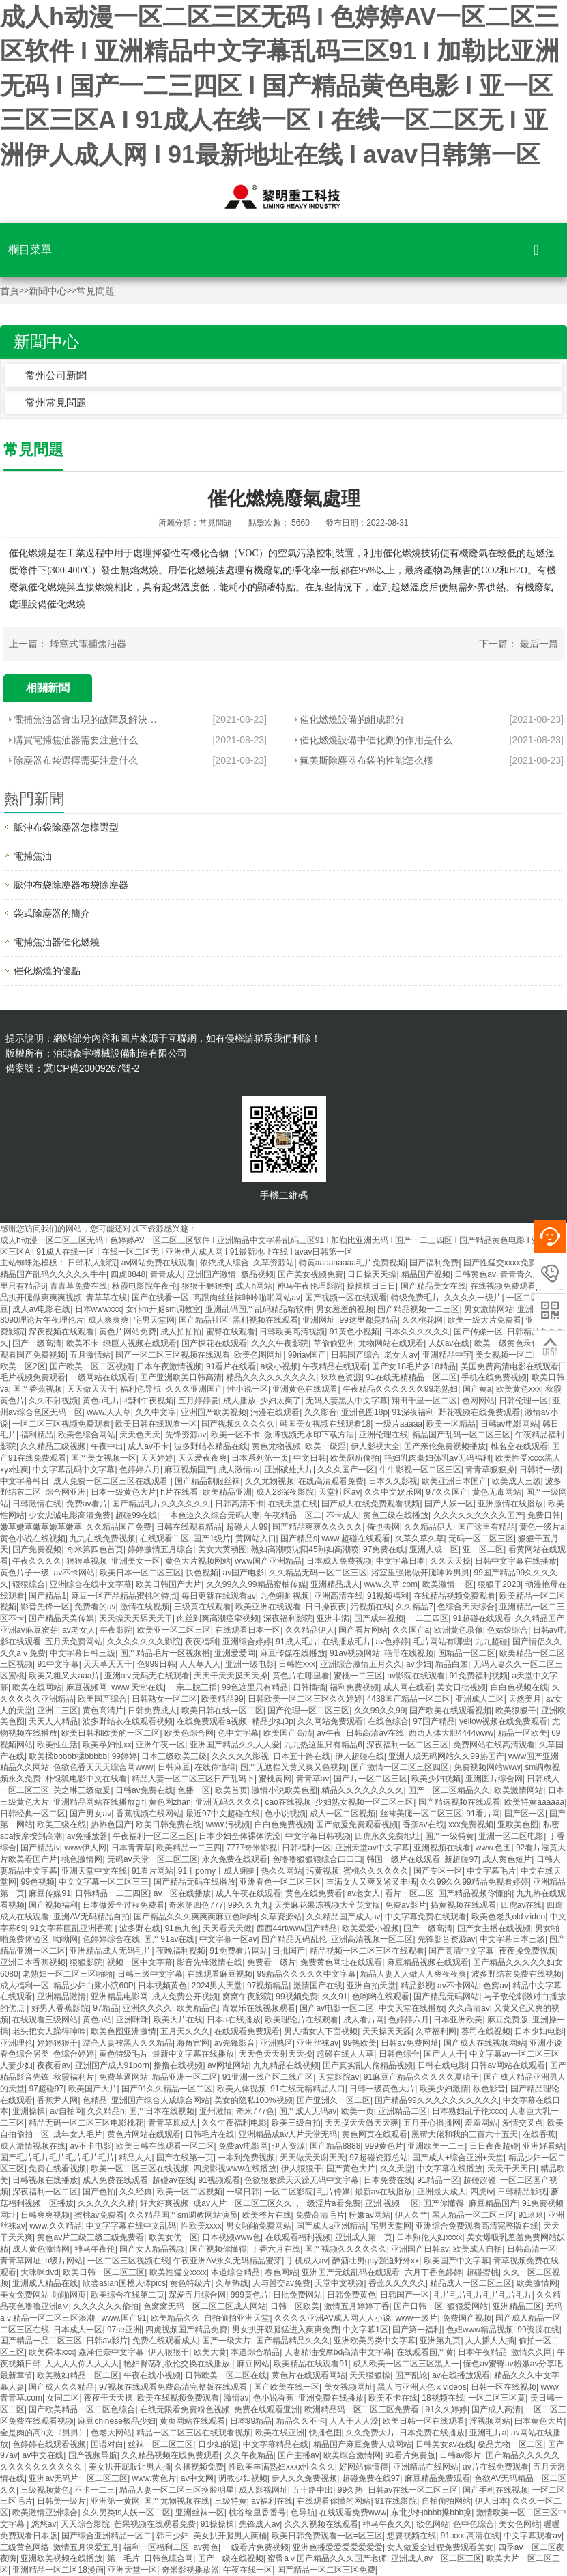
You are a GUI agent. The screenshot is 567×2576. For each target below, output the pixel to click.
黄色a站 (97, 2019)
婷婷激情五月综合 (160, 1549)
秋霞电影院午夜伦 (144, 1286)
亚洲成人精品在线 (45, 2283)
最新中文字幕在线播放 (193, 2054)
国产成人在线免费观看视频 (370, 1503)
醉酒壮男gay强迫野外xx (375, 2260)
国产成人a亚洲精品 (331, 2226)
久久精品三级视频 (53, 1446)
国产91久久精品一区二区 (166, 2088)
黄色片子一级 (24, 1572)
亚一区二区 (483, 1549)
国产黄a (477, 1389)
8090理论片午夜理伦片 (42, 1320)
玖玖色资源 (341, 1377)
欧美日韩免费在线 (168, 1824)
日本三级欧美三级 (174, 1756)
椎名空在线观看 (519, 1446)
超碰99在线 (136, 1515)
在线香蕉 (539, 2134)
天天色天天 (139, 1435)
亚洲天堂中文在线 (94, 1871)
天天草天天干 (107, 1664)
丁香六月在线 (275, 2249)
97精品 (105, 2008)
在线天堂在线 (292, 1503)
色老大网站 (111, 2432)
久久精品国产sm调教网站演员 (182, 2215)
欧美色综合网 (189, 1733)
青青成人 (166, 1274)
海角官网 (193, 2043)
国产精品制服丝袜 (207, 1481)
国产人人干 (444, 2054)
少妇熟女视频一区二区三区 (364, 1802)
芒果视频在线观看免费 (155, 2524)
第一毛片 (123, 2558)
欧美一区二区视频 (189, 2191)
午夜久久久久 (36, 1561)
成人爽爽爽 (108, 1320)
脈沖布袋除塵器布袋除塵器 (71, 884)
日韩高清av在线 (375, 1733)
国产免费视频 (36, 1549)
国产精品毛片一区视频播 (165, 1653)
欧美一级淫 (325, 1446)
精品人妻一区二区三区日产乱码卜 (193, 1779)
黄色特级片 (190, 2283)
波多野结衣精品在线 (211, 1446)
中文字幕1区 (365, 2329)
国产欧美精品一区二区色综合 (82, 2409)
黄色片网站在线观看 (144, 2134)
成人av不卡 (148, 1446)
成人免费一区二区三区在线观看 (111, 1481)
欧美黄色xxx (518, 1389)
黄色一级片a (542, 1527)
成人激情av (239, 1469)
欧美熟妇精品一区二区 (78, 2375)
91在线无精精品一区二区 (411, 1377)
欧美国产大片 (92, 2088)
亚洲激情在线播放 (510, 1503)
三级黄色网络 (24, 2547)
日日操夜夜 (325, 1607)
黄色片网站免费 (127, 1331)
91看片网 (482, 1813)
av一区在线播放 (183, 1893)
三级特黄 (230, 2501)
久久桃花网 (422, 1320)
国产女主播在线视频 (494, 1928)
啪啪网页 (69, 2295)
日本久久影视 (393, 1481)
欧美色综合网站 (86, 1435)
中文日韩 (309, 1458)
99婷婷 (124, 1756)
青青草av (313, 1779)
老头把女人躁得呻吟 (49, 2031)
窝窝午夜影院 (247, 1996)
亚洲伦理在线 (383, 1435)
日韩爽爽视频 (45, 2215)
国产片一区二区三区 (370, 1779)
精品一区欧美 (522, 1733)
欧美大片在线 (178, 2019)
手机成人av (307, 2260)
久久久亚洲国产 (194, 1389)
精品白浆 (451, 1664)
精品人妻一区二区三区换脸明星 (176, 2490)
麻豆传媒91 (49, 1893)
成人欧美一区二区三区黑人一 (406, 2364)
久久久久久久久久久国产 (478, 1515)
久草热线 (232, 2283)
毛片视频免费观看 (33, 1377)
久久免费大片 (370, 2432)
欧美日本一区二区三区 (140, 1572)
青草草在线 (106, 1297)
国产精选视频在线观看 (459, 1802)
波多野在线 (139, 1928)
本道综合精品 (235, 2272)
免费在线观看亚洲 (267, 2409)
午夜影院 (116, 1630)
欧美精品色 (197, 2008)
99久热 (350, 2490)
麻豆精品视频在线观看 (428, 1962)
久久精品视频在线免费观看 (170, 2455)
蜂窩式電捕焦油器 (88, 643)
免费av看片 (87, 1503)
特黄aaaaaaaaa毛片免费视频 (352, 1263)
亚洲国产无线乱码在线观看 (351, 2272)
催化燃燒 (66, 604)
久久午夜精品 (249, 2455)
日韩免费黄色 (351, 2295)
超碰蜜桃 (482, 2272)
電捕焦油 (33, 855)
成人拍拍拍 (180, 1331)
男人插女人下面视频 (321, 2031)
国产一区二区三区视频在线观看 (172, 1355)
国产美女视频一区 (103, 1458)
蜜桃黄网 (275, 1779)
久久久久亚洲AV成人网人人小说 (332, 2318)
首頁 (9, 291)
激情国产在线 (318, 1985)
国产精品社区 (203, 1320)
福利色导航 (140, 1389)
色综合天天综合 (466, 1607)
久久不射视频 (53, 1400)
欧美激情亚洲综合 (45, 2512)
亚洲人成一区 (434, 1549)
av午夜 (329, 1733)
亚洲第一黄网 (115, 2501)
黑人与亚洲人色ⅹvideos (422, 2387)
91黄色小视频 (354, 1331)
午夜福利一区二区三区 (153, 1836)
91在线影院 (396, 2501)
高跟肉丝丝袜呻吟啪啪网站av (246, 1297)
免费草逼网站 (123, 2077)
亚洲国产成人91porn (112, 2065)
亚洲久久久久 (147, 2008)
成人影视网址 (263, 2490)
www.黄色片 (154, 2478)
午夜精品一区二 (292, 1515)
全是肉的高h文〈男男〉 (43, 2432)
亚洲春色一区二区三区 (280, 1882)
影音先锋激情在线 (209, 1962)
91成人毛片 (296, 1641)
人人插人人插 (489, 2340)
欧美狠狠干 (515, 1710)
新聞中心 (48, 291)
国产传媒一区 (478, 1331)
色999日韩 (156, 1664)
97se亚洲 (124, 2329)
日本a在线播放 (234, 2019)
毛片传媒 (333, 2191)
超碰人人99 (246, 1527)
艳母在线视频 (408, 1653)
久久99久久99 (379, 1710)
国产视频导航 (92, 2455)
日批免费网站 (297, 2295)
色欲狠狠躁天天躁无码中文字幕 (301, 2180)
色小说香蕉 (273, 2398)
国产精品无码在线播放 (194, 1882)
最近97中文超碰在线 (223, 1813)
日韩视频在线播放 (45, 2180)
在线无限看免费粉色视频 (185, 2409)
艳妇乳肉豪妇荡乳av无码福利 (437, 1458)
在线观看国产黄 (425, 2352)
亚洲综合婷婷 (247, 1641)
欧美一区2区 (23, 1366)
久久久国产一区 (346, 1469)
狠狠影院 (86, 1962)
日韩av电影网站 (509, 1424)
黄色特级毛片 (123, 2054)
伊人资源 (288, 2146)
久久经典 (135, 2191)
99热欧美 (360, 2043)
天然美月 (524, 1699)
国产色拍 (99, 2191)
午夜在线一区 (247, 2570)
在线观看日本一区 (247, 1630)
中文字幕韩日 (24, 1481)
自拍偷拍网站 (446, 2501)
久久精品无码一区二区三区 (318, 1572)
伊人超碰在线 (359, 1756)
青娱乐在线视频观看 (258, 2008)
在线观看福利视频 (298, 2237)
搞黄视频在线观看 (463, 1905)
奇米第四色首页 (94, 1549)
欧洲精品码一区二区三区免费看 (362, 2409)
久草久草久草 (419, 1538)
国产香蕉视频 (37, 1389)
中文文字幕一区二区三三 (104, 1882)
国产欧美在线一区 (286, 2387)
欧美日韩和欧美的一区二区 (110, 1733)
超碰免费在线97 (371, 2478)
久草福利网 (436, 2031)
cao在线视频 (288, 1802)
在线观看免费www (352, 2512)
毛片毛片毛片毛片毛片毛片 (483, 2295)
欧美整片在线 (266, 2215)
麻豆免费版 (507, 2019)
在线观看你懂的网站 (333, 2501)
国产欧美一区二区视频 (91, 1366)
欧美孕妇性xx (107, 1744)
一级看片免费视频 (256, 2547)
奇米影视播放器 (190, 2570)
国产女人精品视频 (152, 2249)
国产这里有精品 (486, 1527)
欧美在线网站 (36, 1687)
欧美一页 (357, 2111)
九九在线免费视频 (102, 1538)
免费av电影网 (243, 2146)
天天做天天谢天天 (312, 2157)
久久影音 (320, 1412)
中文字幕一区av (228, 1939)
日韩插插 (309, 1687)
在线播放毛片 (346, 1641)
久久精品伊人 (428, 1527)
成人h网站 (254, 1286)
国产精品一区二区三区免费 (326, 2570)
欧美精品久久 (175, 2318)
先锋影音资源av (447, 1939)
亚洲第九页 (440, 2340)
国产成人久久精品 (61, 2387)
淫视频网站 (489, 2421)
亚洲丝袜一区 (199, 2512)
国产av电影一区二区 (337, 2008)
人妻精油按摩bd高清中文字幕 (338, 2352)
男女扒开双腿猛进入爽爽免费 (285, 2329)
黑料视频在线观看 (265, 1320)
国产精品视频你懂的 (475, 1893)
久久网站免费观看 (330, 1721)
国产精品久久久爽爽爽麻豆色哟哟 (195, 1916)
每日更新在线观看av (218, 1596)
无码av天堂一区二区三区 (152, 1859)
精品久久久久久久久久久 (271, 1377)
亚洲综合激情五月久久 (361, 1664)
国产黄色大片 (350, 2168)
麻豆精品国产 (493, 2203)
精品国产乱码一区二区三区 (461, 1435)
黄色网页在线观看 (374, 2134)
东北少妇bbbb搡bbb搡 (431, 2512)
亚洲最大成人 (441, 2191)
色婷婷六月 (139, 1469)
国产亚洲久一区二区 (333, 2100)
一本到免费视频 (246, 2157)
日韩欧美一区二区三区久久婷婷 (305, 1699)
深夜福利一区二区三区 (407, 1744)
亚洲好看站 (543, 2146)
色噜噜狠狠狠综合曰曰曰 (317, 1859)
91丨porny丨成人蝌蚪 (217, 1871)
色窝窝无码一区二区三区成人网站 (204, 2306)
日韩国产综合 (355, 1355)
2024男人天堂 (217, 1985)
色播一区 (193, 1790)
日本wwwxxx (98, 1309)
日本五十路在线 (301, 1756)
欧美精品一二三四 (189, 1847)
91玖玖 (530, 2215)
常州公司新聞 (56, 375)
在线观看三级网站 (45, 2019)
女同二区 (62, 2398)
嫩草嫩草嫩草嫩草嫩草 (41, 1527)
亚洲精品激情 (61, 1996)
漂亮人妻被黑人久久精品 (128, 2043)
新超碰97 (461, 1859)
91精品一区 (438, 2180)
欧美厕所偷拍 (354, 1458)
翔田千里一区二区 (424, 1400)
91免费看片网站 (238, 1951)
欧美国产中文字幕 (456, 2260)
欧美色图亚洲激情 (123, 2031)
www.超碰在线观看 (355, 1538)
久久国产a (411, 1630)
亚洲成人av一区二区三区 (436, 2558)
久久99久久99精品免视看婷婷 (474, 1882)
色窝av (495, 1985)
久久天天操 (450, 1561)
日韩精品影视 (522, 2191)
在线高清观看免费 (331, 1481)
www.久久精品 (55, 2226)
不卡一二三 (94, 2490)
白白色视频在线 (519, 1687)
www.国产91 (123, 2318)
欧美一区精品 (451, 1424)
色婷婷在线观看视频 (49, 2444)
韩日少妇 (172, 2536)
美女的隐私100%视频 (253, 2100)
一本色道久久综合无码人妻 (211, 1515)
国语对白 (107, 2444)
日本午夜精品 (482, 2352)
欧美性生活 (57, 1744)
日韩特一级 (539, 1469)
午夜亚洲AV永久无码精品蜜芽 (227, 2260)
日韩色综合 (399, 2054)
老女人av (401, 1355)
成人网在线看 (408, 1687)
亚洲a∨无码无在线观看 (147, 1675)
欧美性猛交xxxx (178, 2272)
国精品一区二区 (466, 1653)
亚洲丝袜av (317, 2043)
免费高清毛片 (320, 2215)
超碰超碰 (479, 2180)
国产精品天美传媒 (61, 1618)
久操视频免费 (199, 2467)
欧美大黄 (210, 2352)
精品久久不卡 (300, 2421)
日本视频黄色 (162, 1985)
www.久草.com (391, 1584)
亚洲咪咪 (132, 2019)
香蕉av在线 (423, 1824)
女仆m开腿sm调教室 (163, 1309)
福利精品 (36, 1435)
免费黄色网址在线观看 (341, 1962)
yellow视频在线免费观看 (503, 1721)
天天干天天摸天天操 (230, 1675)
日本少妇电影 (539, 2031)
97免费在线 (384, 1549)
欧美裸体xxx (51, 2352)
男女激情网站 (488, 1309)
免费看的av (95, 1607)
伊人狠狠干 (301, 2168)
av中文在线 (42, 2455)
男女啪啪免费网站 (258, 2226)
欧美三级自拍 (296, 2123)
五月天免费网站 (73, 1641)
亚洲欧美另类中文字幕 (375, 2340)
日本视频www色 (231, 2237)
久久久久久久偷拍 (106, 2306)
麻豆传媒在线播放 (292, 1653)
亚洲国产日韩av (420, 2249)
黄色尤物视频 (276, 1446)
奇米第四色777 (196, 1905)
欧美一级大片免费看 (484, 1320)
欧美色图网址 (258, 1355)
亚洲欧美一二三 (436, 2146)
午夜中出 (107, 1446)
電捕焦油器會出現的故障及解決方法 (90, 719)
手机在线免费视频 (494, 1377)
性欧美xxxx (201, 2226)
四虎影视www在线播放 (234, 2168)
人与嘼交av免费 (281, 2283)
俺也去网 (383, 1527)
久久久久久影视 (240, 1756)
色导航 (303, 2512)
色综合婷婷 (73, 2054)
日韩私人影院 (92, 1263)
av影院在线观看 (416, 1675)
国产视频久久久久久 (238, 1424)
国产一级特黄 (449, 1836)
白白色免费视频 (283, 1824)
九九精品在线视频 (286, 2065)
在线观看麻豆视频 (219, 1974)
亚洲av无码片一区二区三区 (78, 2478)
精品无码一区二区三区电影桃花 (86, 2123)
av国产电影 (244, 1572)
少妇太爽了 (280, 1400)
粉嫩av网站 (369, 2215)
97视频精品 (268, 1985)
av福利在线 (272, 2501)
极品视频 (257, 1274)
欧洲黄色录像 (458, 1630)
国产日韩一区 (418, 2306)
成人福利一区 (24, 1985)
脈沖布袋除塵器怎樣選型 (66, 827)
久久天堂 (396, 2168)
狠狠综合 (28, 1584)
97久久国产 (446, 1492)
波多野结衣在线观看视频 (128, 1721)
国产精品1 (47, 1596)
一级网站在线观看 (102, 1377)
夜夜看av (53, 2065)
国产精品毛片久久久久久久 (161, 1503)
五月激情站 (90, 1355)
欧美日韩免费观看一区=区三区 (327, 2536)
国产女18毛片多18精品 (414, 1366)
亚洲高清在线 (338, 1596)
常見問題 (95, 291)
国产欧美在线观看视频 (450, 1710)
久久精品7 (414, 1607)
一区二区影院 (288, 2191)
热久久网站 (281, 1871)
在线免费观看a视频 (212, 1721)
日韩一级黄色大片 (382, 2088)
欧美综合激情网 (352, 2455)
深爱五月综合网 (197, 2295)
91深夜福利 (413, 1412)
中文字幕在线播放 (449, 2168)
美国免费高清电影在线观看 (510, 1366)
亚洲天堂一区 (132, 2570)
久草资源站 (273, 1263)
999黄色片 (384, 2146)
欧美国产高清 (287, 1733)
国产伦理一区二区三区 (308, 1710)
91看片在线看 (231, 1366)
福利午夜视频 (148, 1400)
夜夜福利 (201, 1641)
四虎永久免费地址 (387, 1836)
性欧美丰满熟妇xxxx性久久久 (282, 2467)
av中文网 (197, 2478)
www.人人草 (109, 1412)
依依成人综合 (224, 1263)
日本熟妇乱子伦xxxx (469, 2111)
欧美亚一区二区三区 (174, 1630)
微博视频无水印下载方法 (309, 1435)
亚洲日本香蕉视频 (33, 1962)
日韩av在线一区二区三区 (413, 2490)
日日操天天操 (371, 1274)
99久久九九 (249, 1905)
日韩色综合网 (168, 2558)
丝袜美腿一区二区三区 (421, 1813)
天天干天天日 (511, 2168)
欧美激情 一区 (448, 1584)
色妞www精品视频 (479, 2329)
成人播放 (239, 1400)
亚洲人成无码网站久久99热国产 (446, 1756)
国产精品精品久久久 (293, 2340)
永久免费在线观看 (234, 1859)
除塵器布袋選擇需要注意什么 (76, 760)
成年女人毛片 (77, 2134)
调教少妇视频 (242, 2478)
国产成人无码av (308, 2111)
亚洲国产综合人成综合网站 (160, 2100)
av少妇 (418, 1664)
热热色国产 (111, 1824)
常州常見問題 (56, 402)
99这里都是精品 (368, 1320)
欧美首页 (231, 1790)
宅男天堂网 (154, 1320)
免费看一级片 (271, 1962)
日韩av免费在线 (144, 1790)
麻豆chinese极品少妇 (116, 2421)
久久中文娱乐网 (393, 1492)
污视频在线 (371, 1607)
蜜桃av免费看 (99, 2215)
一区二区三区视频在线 (128, 2260)
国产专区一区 (438, 1871)
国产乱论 (411, 2375)
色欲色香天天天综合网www (103, 1767)
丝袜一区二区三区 (160, 2444)
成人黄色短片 (507, 1859)
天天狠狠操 (369, 2375)
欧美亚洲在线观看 (268, 1607)
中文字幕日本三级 (512, 1939)
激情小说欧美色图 (284, 1790)
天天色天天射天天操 (275, 2054)
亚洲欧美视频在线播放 (61, 2558)
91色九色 (181, 1928)
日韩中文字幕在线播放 (516, 1561)
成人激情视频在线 (33, 2146)
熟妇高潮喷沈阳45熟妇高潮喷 (304, 1549)
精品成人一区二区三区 (471, 2283)
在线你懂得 (214, 1767)
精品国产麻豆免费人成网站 (362, 2444)
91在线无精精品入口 (307, 2088)
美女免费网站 (24, 2295)
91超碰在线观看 (482, 1618)
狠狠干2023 (499, 1584)
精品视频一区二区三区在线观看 (367, 1951)
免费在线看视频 (57, 2168)
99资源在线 (538, 2329)
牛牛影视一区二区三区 (420, 1469)
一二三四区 (427, 1618)
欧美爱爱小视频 (370, 1928)
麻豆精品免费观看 (437, 2478)
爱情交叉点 (522, 2123)
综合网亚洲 (65, 1492)
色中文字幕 (238, 1733)
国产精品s (298, 1538)
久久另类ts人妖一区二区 (127, 2512)
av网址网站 (228, 2065)
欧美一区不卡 (235, 1435)
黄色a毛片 (101, 1400)
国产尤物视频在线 (176, 2501)
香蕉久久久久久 (397, 2283)
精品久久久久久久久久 (362, 1790)
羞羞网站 (481, 2123)
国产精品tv (39, 1847)
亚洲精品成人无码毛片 (110, 1951)
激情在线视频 (144, 1607)
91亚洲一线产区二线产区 (267, 2077)
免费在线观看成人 (165, 2340)
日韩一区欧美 (294, 2306)
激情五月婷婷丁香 (357, 2306)
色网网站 (478, 1400)
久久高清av (469, 2008)
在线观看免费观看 (247, 2031)
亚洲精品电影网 (119, 1996)
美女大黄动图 (222, 1549)
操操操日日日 (371, 1286)
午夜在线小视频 (152, 2375)
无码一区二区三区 (481, 1538)
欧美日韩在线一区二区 (222, 1710)
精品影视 (417, 1985)
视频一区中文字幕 (140, 1962)
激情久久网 (531, 2352)
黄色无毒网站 (496, 1492)
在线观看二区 (164, 1538)
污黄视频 (322, 1871)
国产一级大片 (226, 2340)
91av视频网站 (355, 1653)
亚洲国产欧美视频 (213, 1412)
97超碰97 (46, 2088)
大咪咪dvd (39, 2272)
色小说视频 (285, 1813)
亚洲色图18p (364, 1412)
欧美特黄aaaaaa (534, 1802)
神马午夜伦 (94, 2249)
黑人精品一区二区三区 (473, 2215)
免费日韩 (543, 1515)
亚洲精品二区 (402, 2111)
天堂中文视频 (339, 2283)
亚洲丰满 (333, 1618)
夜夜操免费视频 (527, 1951)
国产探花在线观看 (214, 1343)
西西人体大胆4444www (451, 1733)
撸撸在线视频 (178, 2065)
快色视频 (202, 1572)
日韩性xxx (296, 1664)
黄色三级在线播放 (395, 1515)
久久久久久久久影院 (144, 1641)
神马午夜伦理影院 (310, 1286)
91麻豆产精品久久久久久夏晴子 (421, 2077)
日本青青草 (131, 1847)
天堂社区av (339, 1492)
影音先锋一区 (45, 1607)
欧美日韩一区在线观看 (424, 2421)
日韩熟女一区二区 (164, 1699)
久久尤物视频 (269, 1481)
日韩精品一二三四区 (112, 1893)
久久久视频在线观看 (321, 2524)
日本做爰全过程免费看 (123, 1905)
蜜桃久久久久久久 (376, 1871)
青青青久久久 (524, 1274)
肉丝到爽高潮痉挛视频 (218, 1618)
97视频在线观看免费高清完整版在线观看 (174, 2387)
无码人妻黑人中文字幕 (347, 1400)
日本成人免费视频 (339, 1561)
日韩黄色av (475, 1274)
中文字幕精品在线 (275, 2444)
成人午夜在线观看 (248, 1893)
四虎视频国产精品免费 (186, 2329)
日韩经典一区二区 (33, 1813)
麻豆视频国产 (189, 1469)
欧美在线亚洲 (279, 2432)
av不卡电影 (90, 2146)
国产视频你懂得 (218, 2249)
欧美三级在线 (61, 1824)
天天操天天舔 (386, 2031)
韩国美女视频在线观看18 (325, 1424)
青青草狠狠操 (489, 1469)
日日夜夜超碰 (494, 2146)
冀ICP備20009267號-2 (91, 1068)
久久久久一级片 (472, 1297)
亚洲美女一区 (135, 1561)
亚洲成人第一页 (363, 2237)
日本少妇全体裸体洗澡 (239, 1836)
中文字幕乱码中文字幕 (74, 1469)
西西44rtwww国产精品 (297, 1928)
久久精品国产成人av (343, 1916)
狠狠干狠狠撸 (206, 1286)
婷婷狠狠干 (57, 2043)
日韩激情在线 (36, 1503)
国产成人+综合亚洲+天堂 (458, 2157)
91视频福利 (388, 1596)
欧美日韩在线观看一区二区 (165, 2146)
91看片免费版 (410, 2455)
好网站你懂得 (363, 2467)
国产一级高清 (36, 1343)
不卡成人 (342, 1515)
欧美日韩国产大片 (168, 1584)
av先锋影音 (235, 2043)
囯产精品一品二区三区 (41, 2340)
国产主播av (298, 2455)
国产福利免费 (434, 1263)
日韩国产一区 (404, 2295)
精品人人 (135, 2157)
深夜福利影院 (287, 1618)
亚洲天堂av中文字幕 (372, 1847)
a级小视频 (279, 1366)
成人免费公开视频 (185, 1996)
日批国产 (288, 1951)
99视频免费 (296, 1996)
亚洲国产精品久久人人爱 (235, 1744)
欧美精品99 (222, 1699)
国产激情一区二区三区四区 (400, 1767)
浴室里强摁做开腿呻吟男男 (420, 1572)
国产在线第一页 (185, 2157)
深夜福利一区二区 (45, 2191)
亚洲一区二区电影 (511, 1836)
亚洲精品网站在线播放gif (98, 1802)
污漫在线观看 (275, 1412)
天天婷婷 (157, 1458)
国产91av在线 (169, 1939)
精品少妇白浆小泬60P (93, 1985)
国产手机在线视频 (495, 2490)
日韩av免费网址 (410, 2043)
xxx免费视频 (470, 1824)
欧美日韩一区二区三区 (104, 2272)
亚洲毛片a (488, 2432)
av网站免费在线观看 (158, 1263)
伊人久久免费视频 (304, 2478)
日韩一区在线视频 (503, 2387)
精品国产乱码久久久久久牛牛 (53, 1274)
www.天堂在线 (137, 1687)
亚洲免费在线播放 (331, 2398)
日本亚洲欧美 (457, 2019)
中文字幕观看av (533, 2536)
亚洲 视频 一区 (392, 2203)
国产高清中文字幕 (461, 1951)
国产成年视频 (378, 1618)
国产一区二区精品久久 (449, 1790)
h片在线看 (179, 1492)
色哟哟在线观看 (380, 1996)
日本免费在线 (388, 2180)
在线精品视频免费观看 (454, 1596)
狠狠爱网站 (467, 2306)
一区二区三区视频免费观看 (61, 1424)
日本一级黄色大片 (123, 1492)
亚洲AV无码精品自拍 (91, 1916)
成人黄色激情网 (41, 2249)
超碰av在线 (173, 2180)
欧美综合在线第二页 (127, 2295)
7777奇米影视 (252, 1847)
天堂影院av (339, 2077)
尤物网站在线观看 (391, 1343)
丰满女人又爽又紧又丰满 (371, 1882)
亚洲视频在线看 (442, 1847)
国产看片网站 (363, 1630)
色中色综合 (473, 2524)
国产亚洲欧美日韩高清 (181, 1377)
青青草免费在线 (78, 1286)
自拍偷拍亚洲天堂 (237, 2318)
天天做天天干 (91, 1389)
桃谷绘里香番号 (257, 2512)
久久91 (334, 1996)
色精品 (95, 2100)
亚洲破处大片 (288, 1469)
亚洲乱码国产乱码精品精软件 (258, 1309)
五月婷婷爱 (198, 1400)
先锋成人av (259, 2524)
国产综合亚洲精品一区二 (106, 2536)
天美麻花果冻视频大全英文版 (327, 1905)
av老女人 (79, 1630)
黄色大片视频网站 (198, 1561)
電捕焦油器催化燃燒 (57, 941)
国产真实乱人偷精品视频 (368, 2065)
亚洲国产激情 (211, 1274)
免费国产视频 (466, 2318)
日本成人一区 (77, 2329)
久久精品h (106, 2111)
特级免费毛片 (415, 1297)
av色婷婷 (392, 1641)
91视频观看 (219, 2180)
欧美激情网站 (518, 1790)
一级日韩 (243, 2191)
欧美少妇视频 (436, 1779)
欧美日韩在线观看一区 (156, 1424)
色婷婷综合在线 (111, 1939)
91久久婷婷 (446, 2409)
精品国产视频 (425, 1274)
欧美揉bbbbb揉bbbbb (68, 1756)
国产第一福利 (416, 2329)
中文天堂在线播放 (411, 2008)
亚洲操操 (28, 2111)
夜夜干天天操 (108, 2398)
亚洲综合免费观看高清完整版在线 (477, 2226)
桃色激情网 (81, 1859)
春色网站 (281, 2272)
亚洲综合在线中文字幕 (91, 1584)
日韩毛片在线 (209, 2134)
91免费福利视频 (479, 1675)
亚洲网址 (318, 1320)
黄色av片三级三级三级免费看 (90, 2237)
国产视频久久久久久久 (346, 2249)
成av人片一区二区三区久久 (242, 2203)
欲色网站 (432, 2524)
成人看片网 (363, 2019)
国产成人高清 (496, 2409)
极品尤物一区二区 (510, 2444)
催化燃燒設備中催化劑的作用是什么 (376, 739)
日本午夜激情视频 (169, 1366)
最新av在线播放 (384, 2191)
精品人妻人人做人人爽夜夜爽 (413, 1974)
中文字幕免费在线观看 (426, 1916)
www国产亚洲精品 (268, 1561)
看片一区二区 (409, 1893)
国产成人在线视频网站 (484, 2043)
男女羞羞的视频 (344, 1309)
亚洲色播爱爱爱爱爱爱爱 (338, 2547)
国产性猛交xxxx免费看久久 (513, 1263)
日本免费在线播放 (432, 2432)
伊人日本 (491, 2501)
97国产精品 (433, 1721)
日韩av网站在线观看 (508, 2065)
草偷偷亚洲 (333, 1343)
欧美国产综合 (102, 1699)
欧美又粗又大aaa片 (64, 1675)
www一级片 (416, 2318)
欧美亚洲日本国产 (454, 1481)
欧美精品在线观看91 (311, 2364)
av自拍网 (66, 2111)
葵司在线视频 (485, 2031)
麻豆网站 (253, 2364)
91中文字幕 (57, 1664)
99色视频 (37, 1882)
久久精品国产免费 (118, 1527)
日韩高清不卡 (239, 1503)
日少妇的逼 (218, 2444)
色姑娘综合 (507, 1630)
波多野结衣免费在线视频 (516, 1974)
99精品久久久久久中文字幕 (306, 1974)
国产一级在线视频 (230, 2558)
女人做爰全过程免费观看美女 (440, 2547)
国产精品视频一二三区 (418, 1309)
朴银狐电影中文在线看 (86, 1779)
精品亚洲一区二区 (185, 2077)
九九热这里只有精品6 (323, 1744)
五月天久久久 (184, 2031)
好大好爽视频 (164, 2203)
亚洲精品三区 (517, 2306)
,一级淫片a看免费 (329, 2203)
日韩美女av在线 (445, 2444)
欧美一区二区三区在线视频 (140, 2168)
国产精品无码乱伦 (294, 1939)
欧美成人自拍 (477, 2249)
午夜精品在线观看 (335, 1366)
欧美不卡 (82, 1343)
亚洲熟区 (276, 2043)
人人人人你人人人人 (82, 2364)
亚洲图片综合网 (494, 1779)
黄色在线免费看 (314, 1893)
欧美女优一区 (173, 2237)
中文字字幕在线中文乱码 (131, 2226)
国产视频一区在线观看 (346, 1297)
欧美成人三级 (516, 1481)
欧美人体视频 (241, 2088)
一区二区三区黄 (496, 2398)
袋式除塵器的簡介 (52, 913)
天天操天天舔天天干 (136, 1618)
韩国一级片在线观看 (403, 1859)
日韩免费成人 (152, 1710)
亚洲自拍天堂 (371, 1985)
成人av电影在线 (41, 1309)
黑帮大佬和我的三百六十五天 (464, 2134)
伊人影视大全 (375, 1446)
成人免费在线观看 (115, 2180)
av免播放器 (87, 1836)
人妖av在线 (449, 1343)
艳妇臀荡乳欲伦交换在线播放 (177, 2364)
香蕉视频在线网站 (148, 1813)
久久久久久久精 (106, 2203)
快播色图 (325, 2432)
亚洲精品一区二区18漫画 (57, 2570)
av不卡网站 (74, 1572)
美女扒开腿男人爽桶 (230, 2536)
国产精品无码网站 (446, 1996)
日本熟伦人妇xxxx (429, 2237)
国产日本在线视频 (161, 2111)
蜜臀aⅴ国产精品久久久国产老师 (327, 2558)
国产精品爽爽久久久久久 (317, 1527)
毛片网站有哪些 (442, 1641)
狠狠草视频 (86, 1561)
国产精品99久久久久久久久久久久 (436, 2100)
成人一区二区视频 (342, 1813)
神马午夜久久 (386, 2524)
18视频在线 (442, 2398)
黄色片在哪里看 (301, 1675)
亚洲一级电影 (249, 1664)
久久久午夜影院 (279, 1343)
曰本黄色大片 (539, 2421)
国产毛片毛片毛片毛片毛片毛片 (57, 2157)
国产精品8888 (335, 2146)
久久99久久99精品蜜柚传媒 (256, 1584)
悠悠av (44, 2524)
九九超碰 (491, 1641)
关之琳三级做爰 (82, 1790)
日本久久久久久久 (417, 1331)
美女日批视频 (461, 1687)
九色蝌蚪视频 (284, 1596)
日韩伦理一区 (523, 1400)
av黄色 (205, 2547)
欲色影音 (489, 2088)
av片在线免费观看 (496, 2467)
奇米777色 (255, 2111)
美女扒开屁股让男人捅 (130, 2467)
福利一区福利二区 (156, 2547)
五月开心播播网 (432, 2123)
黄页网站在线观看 (192, 2421)
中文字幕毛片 (491, 1871)
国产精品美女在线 (433, 1286)
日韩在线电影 (442, 2065)
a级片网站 (64, 2260)
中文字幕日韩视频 (318, 1836)
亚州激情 (215, 2111)
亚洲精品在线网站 (426, 2467)
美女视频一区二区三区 (516, 1355)
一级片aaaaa (398, 1424)
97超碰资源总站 (378, 2157)
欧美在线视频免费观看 (178, 2398)
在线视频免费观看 (503, 1286)
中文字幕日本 (400, 1561)
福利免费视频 (354, 1687)
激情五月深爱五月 (86, 2547)
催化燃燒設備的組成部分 (352, 719)
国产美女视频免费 (310, 1274)
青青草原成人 (172, 2123)
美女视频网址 (348, 2387)
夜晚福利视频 (180, 1951)
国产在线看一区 (160, 1297)
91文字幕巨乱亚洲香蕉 (72, 1928)
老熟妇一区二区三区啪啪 (68, 1974)
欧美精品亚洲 (227, 1492)
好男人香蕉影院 (60, 2008)
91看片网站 (152, 1871)
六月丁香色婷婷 (433, 2272)
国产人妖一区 (449, 1503)
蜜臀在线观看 (230, 1331)
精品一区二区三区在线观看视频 (193, 2432)
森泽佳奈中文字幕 (111, 2352)
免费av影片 (405, 1905)
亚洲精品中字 (446, 1355)
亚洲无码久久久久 (228, 1802)
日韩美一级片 (61, 2501)
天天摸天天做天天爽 (361, 2123)
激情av (236, 2398)
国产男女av (90, 1813)
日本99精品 (251, 2421)
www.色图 (494, 1847)
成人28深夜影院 (285, 1492)
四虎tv (481, 2191)
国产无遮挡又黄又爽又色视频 (293, 1767)
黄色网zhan (170, 1802)
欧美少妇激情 (444, 2088)
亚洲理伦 (16, 2043)
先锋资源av (186, 1435)
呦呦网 (65, 1939)
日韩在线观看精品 (189, 1527)
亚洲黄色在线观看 (305, 1389)
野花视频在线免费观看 (479, 1412)
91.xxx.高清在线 (470, 2536)
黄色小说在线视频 (33, 1538)
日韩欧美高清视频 (292, 1331)
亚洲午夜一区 (160, 1744)
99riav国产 (307, 1355)
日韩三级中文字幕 (150, 1974)
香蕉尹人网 (57, 2100)
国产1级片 (212, 1538)
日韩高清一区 (531, 2249)
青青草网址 (20, 2260)
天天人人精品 (53, 1721)
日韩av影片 (107, 2340)
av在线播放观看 (461, 2375)
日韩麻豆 (174, 1767)
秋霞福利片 (73, 2077)
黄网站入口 (255, 1538)
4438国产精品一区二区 (409, 1699)
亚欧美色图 (517, 1824)
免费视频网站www (487, 1767)
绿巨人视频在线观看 (140, 1343)
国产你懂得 (443, 2203)
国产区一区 (524, 1813)
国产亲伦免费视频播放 (445, 1446)
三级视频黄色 (45, 2490)
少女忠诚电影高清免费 (70, 1515)
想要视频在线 (411, 2536)
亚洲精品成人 (335, 1584)
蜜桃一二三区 (358, 1675)
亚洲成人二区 (479, 1699)
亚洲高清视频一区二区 (372, 1939)
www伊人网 (85, 1847)
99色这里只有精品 (255, 1687)
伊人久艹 (411, 2215)
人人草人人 (199, 1664)
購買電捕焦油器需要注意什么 (76, 739)
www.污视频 (228, 1824)
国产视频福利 (53, 1905)
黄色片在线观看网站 (308, 2375)
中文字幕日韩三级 (82, 1653)
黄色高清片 (103, 1710)
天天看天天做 (227, 1928)
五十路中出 (312, 2490)
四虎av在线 (521, 1905)
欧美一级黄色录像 (507, 1343)
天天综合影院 (85, 2524)
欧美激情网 (537, 2283)
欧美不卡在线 (393, 2398)
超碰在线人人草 (345, 2054)
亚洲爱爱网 (234, 1653)
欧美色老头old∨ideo (508, 1916)
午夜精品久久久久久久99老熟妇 (400, 1389)
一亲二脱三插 (192, 1687)
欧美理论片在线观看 (301, 2019)
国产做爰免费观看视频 (357, 1824)
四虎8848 (128, 1274)
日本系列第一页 (260, 1458)
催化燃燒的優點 (47, 970)
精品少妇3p (272, 1721)
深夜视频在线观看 (61, 1331)
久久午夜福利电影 (234, 2123)
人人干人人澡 (354, 2421)
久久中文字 (155, 1412)
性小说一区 (247, 1389)
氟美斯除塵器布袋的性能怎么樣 (366, 760)
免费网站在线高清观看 (494, 1744)
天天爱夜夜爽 (202, 1458)
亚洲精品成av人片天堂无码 (288, 2134)
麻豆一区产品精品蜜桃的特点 (124, 1596)
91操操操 (217, 2524)
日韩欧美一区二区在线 (226, 2375)
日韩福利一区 (306, 1847)
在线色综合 (388, 1721)
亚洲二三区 (57, 1710)
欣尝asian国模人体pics (124, 2283)
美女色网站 (519, 2524)
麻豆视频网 (86, 1687)
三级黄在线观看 (202, 1607)
